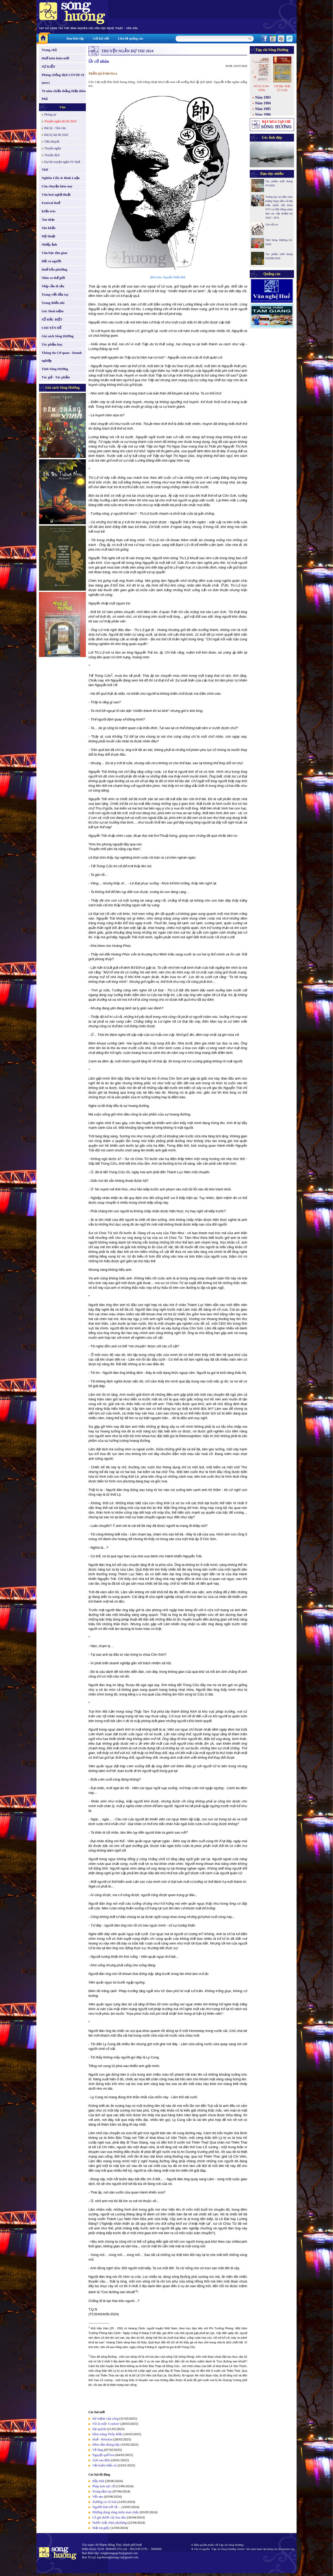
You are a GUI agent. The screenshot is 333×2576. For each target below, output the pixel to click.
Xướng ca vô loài (104, 2502)
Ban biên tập (75, 38)
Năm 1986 (263, 115)
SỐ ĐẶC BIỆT (52, 319)
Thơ (45, 169)
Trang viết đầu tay (55, 294)
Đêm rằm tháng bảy (106, 2444)
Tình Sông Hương (55, 369)
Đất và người (51, 261)
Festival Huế (51, 203)
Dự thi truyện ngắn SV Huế (62, 162)
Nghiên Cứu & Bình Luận (61, 178)
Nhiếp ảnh (49, 244)
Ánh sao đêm (101, 2460)
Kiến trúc (49, 211)
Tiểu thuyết (51, 141)
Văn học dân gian (54, 253)
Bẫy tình (98, 2481)
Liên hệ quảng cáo (130, 38)
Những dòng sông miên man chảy (116, 2512)
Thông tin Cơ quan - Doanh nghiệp (62, 356)
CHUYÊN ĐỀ (51, 328)
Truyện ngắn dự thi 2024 (60, 121)
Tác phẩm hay (52, 344)
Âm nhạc (48, 219)
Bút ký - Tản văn (55, 128)
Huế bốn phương (54, 269)
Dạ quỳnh (99, 2429)
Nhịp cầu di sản (53, 286)
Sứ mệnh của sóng (105, 2418)
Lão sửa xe (271, 224)
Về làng (97, 2450)
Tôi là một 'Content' (106, 2424)
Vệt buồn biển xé (104, 2465)
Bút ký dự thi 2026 (56, 135)
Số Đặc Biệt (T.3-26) (282, 88)
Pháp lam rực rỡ (103, 2486)
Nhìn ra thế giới (53, 278)
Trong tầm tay (102, 2491)
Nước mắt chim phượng (109, 2522)
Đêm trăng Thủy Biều (107, 2434)
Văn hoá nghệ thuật (56, 194)
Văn (62, 107)
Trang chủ (49, 50)
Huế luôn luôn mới (55, 58)
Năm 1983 (263, 97)
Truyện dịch (52, 155)
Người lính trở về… (106, 2507)
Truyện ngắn (52, 148)
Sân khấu (48, 228)
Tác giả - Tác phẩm (56, 377)
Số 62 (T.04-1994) (261, 88)
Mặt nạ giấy (101, 2528)
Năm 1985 (263, 109)
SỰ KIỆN (48, 66)
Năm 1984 (263, 103)
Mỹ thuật (48, 236)
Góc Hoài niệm (52, 311)
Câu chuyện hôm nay (57, 186)
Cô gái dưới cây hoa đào (109, 2517)
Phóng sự (50, 114)
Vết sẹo (97, 2496)
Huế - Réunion (102, 2439)
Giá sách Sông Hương (58, 336)
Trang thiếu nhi (53, 303)
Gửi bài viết (101, 38)
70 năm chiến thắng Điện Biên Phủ (64, 95)
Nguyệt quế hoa (103, 2455)
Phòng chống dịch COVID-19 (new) (63, 79)
